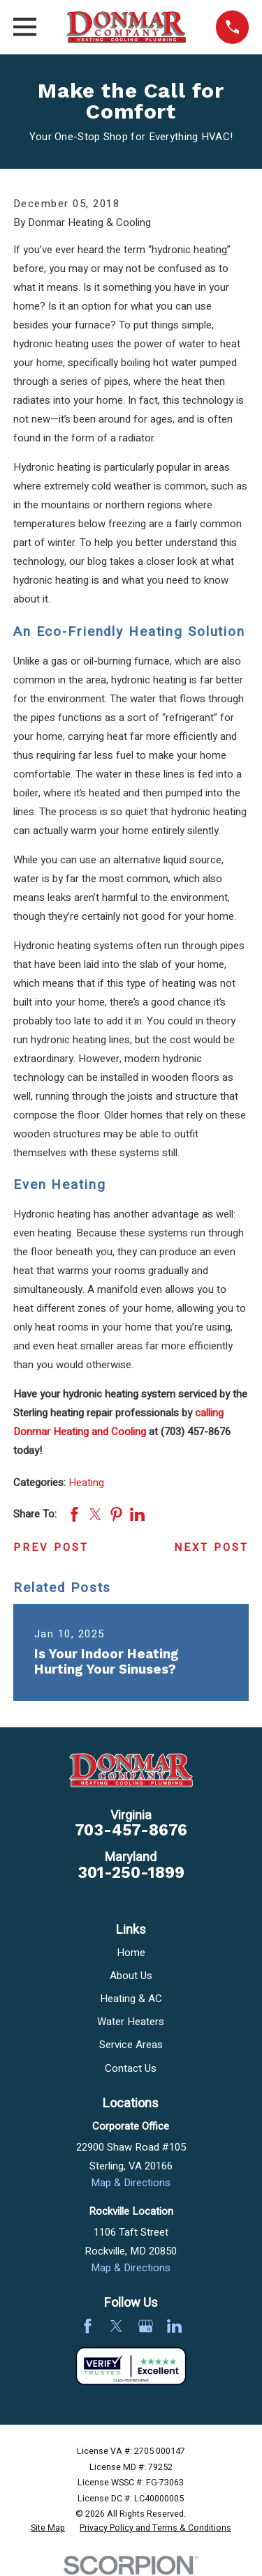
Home (131, 1952)
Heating (86, 1482)
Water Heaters (130, 2021)
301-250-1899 (131, 1873)
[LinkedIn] (174, 2326)
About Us (131, 1975)
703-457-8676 (131, 1830)
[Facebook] (87, 2326)
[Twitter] (116, 2326)
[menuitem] (48, 2528)
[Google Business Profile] (145, 2326)
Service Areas (131, 2044)
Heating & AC (131, 1998)
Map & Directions (130, 2182)
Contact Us (131, 2068)
